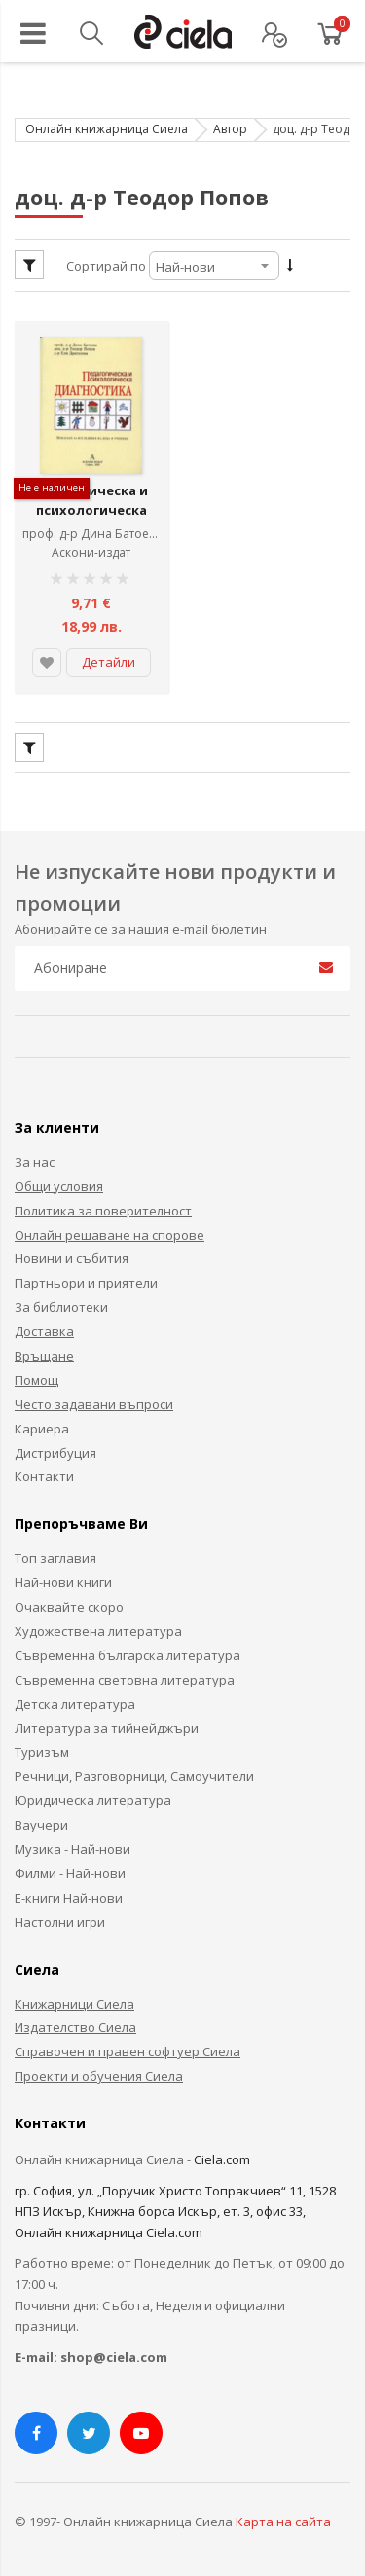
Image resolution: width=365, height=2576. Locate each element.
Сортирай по (106, 265)
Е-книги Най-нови (69, 1892)
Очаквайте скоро (69, 1601)
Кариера (42, 1423)
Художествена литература (98, 1625)
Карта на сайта (283, 2515)
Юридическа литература (93, 1794)
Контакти (44, 1471)
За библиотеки (61, 1301)
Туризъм (42, 1747)
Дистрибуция (55, 1447)
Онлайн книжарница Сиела (106, 129)
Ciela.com (222, 2153)
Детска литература (75, 1698)
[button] (46, 656)
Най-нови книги (63, 1576)
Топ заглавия (55, 1552)
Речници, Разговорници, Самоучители (134, 1770)
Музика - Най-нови (72, 1843)
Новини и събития (71, 1253)
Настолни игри (60, 1916)
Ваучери (41, 1819)
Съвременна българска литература (127, 1649)
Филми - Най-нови (70, 1867)
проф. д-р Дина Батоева (94, 529)
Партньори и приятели (86, 1277)
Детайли (108, 656)
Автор (230, 129)
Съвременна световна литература (125, 1674)
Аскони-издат (91, 547)
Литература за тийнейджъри (107, 1722)
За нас (35, 1156)
